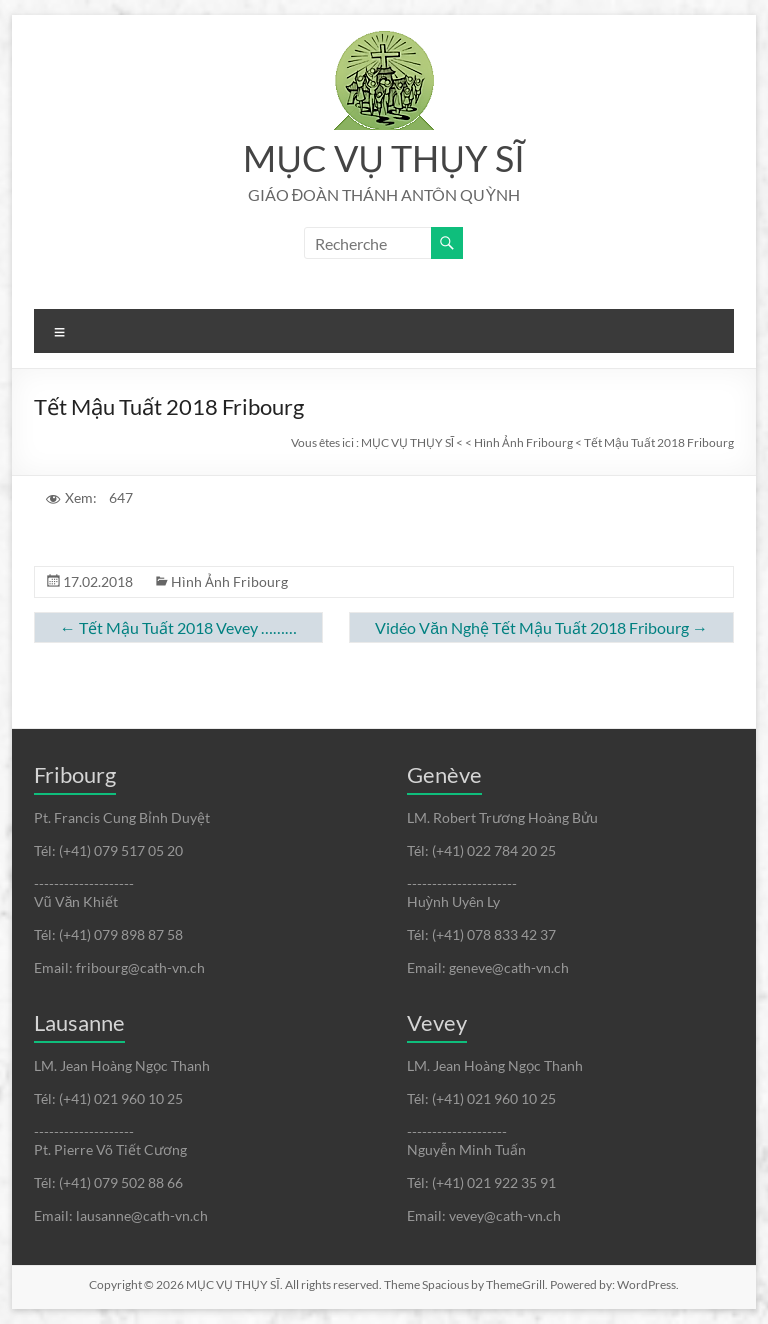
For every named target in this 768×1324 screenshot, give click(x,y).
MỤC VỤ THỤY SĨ (383, 158)
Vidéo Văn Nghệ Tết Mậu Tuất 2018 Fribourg (541, 627)
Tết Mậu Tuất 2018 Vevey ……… (178, 627)
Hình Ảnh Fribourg (229, 581)
